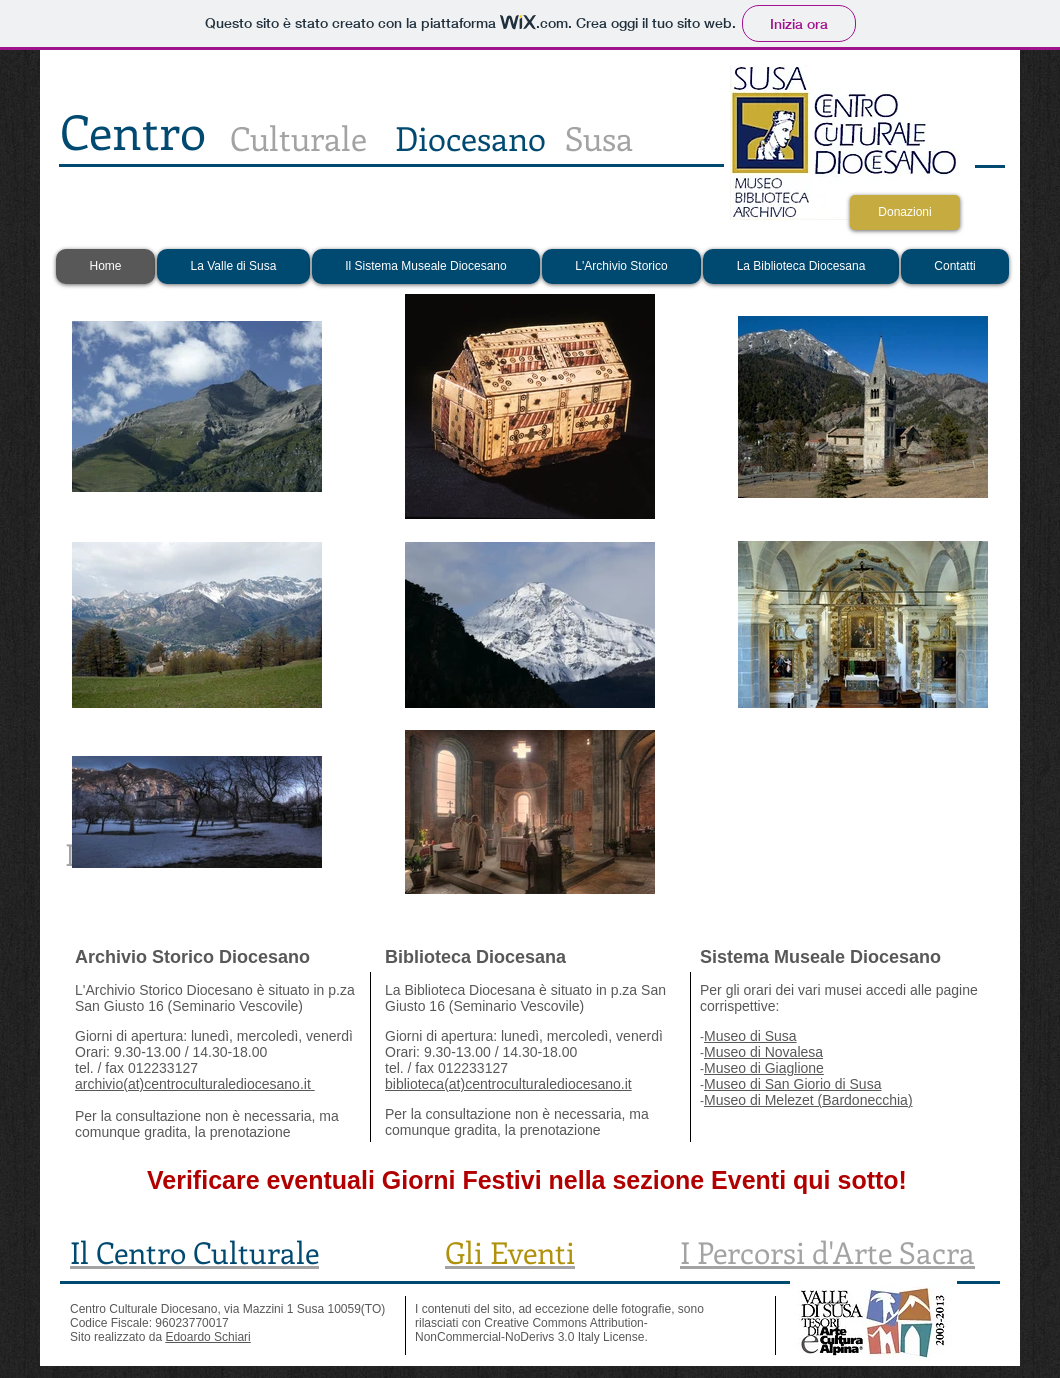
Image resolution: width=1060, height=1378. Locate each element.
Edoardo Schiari (207, 1337)
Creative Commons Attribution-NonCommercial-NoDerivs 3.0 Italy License (531, 1330)
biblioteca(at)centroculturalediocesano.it (508, 1084)
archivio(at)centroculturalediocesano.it (193, 1084)
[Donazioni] (905, 212)
